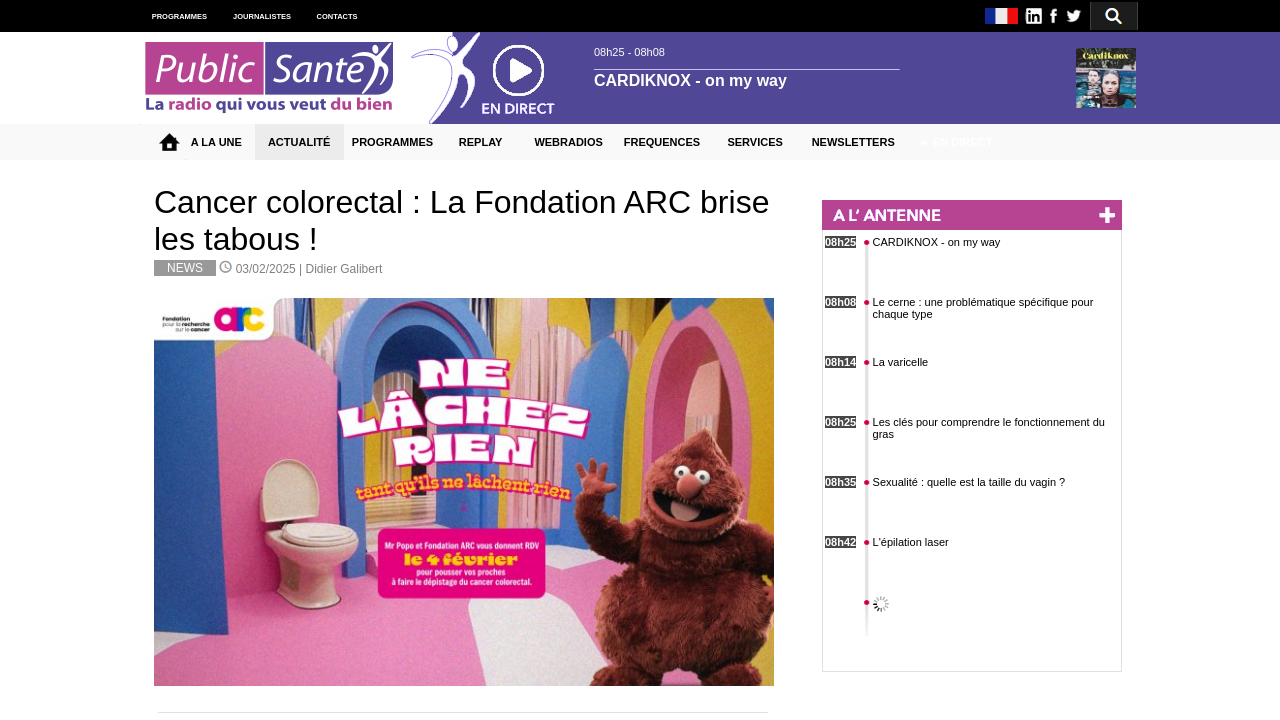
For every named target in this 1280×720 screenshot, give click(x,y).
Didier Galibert (344, 269)
